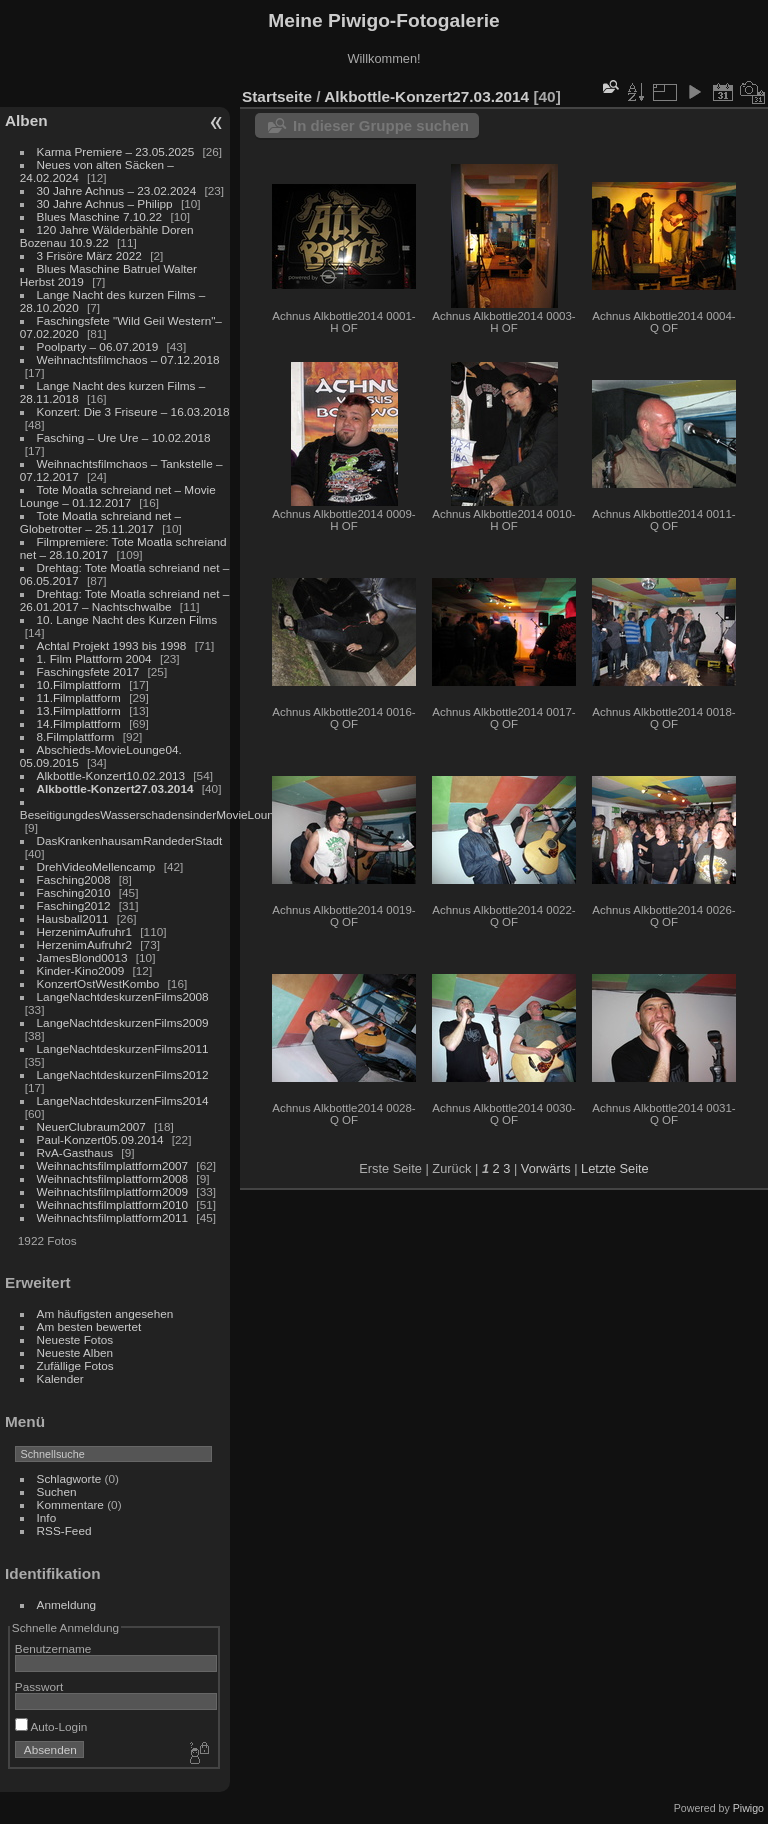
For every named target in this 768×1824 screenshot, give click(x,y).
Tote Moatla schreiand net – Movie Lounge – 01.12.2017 (118, 496)
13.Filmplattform (79, 710)
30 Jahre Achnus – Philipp (105, 203)
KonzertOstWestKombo (98, 983)
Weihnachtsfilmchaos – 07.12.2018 (128, 359)
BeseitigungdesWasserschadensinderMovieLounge (153, 814)
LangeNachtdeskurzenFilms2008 (123, 996)
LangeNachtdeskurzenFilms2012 (123, 1074)
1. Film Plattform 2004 (94, 658)
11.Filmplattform (79, 697)
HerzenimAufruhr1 (84, 931)
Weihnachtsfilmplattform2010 (113, 1204)
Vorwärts (546, 1168)
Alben (26, 120)
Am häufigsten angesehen (105, 1313)
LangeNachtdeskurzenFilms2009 (123, 1022)
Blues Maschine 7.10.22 (100, 216)
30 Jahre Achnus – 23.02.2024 (117, 190)
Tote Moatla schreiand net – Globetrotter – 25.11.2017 (100, 522)
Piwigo (748, 1808)
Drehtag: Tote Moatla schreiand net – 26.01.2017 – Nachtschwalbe (125, 600)
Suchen (57, 1491)
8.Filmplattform (76, 736)
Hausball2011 (73, 918)
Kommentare (70, 1504)
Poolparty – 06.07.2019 (98, 346)
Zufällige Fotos (75, 1365)
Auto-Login (51, 1726)
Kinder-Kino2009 (81, 970)
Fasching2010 (74, 892)
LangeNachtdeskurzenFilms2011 (123, 1048)
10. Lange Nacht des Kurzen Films (127, 619)
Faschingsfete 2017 (88, 671)
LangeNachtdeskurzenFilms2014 (123, 1100)
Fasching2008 (74, 879)
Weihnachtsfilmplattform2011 (113, 1217)
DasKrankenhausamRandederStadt (130, 840)
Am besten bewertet (89, 1326)
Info (47, 1517)
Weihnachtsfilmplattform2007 (113, 1165)
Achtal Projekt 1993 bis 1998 (112, 645)
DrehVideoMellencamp (96, 866)
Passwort (39, 1686)
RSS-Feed (64, 1530)
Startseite (277, 96)
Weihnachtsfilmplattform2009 (113, 1191)
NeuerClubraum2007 (91, 1126)
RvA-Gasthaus (75, 1152)
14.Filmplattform (79, 723)
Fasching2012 (74, 905)
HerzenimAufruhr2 (84, 944)
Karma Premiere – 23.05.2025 (116, 151)
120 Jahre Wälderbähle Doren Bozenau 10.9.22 (107, 236)
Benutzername (53, 1648)
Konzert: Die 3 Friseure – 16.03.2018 (133, 411)
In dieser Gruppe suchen (381, 125)
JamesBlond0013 (82, 957)
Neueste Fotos (75, 1339)
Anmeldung (67, 1604)
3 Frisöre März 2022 (89, 255)
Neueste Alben (75, 1352)
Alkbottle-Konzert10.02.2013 (111, 775)
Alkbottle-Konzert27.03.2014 (115, 788)
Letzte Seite (615, 1168)
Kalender (60, 1378)
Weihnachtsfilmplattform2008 (113, 1178)
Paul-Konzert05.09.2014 (100, 1139)
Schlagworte (69, 1478)
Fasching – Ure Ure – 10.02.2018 (124, 437)
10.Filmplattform (79, 684)
